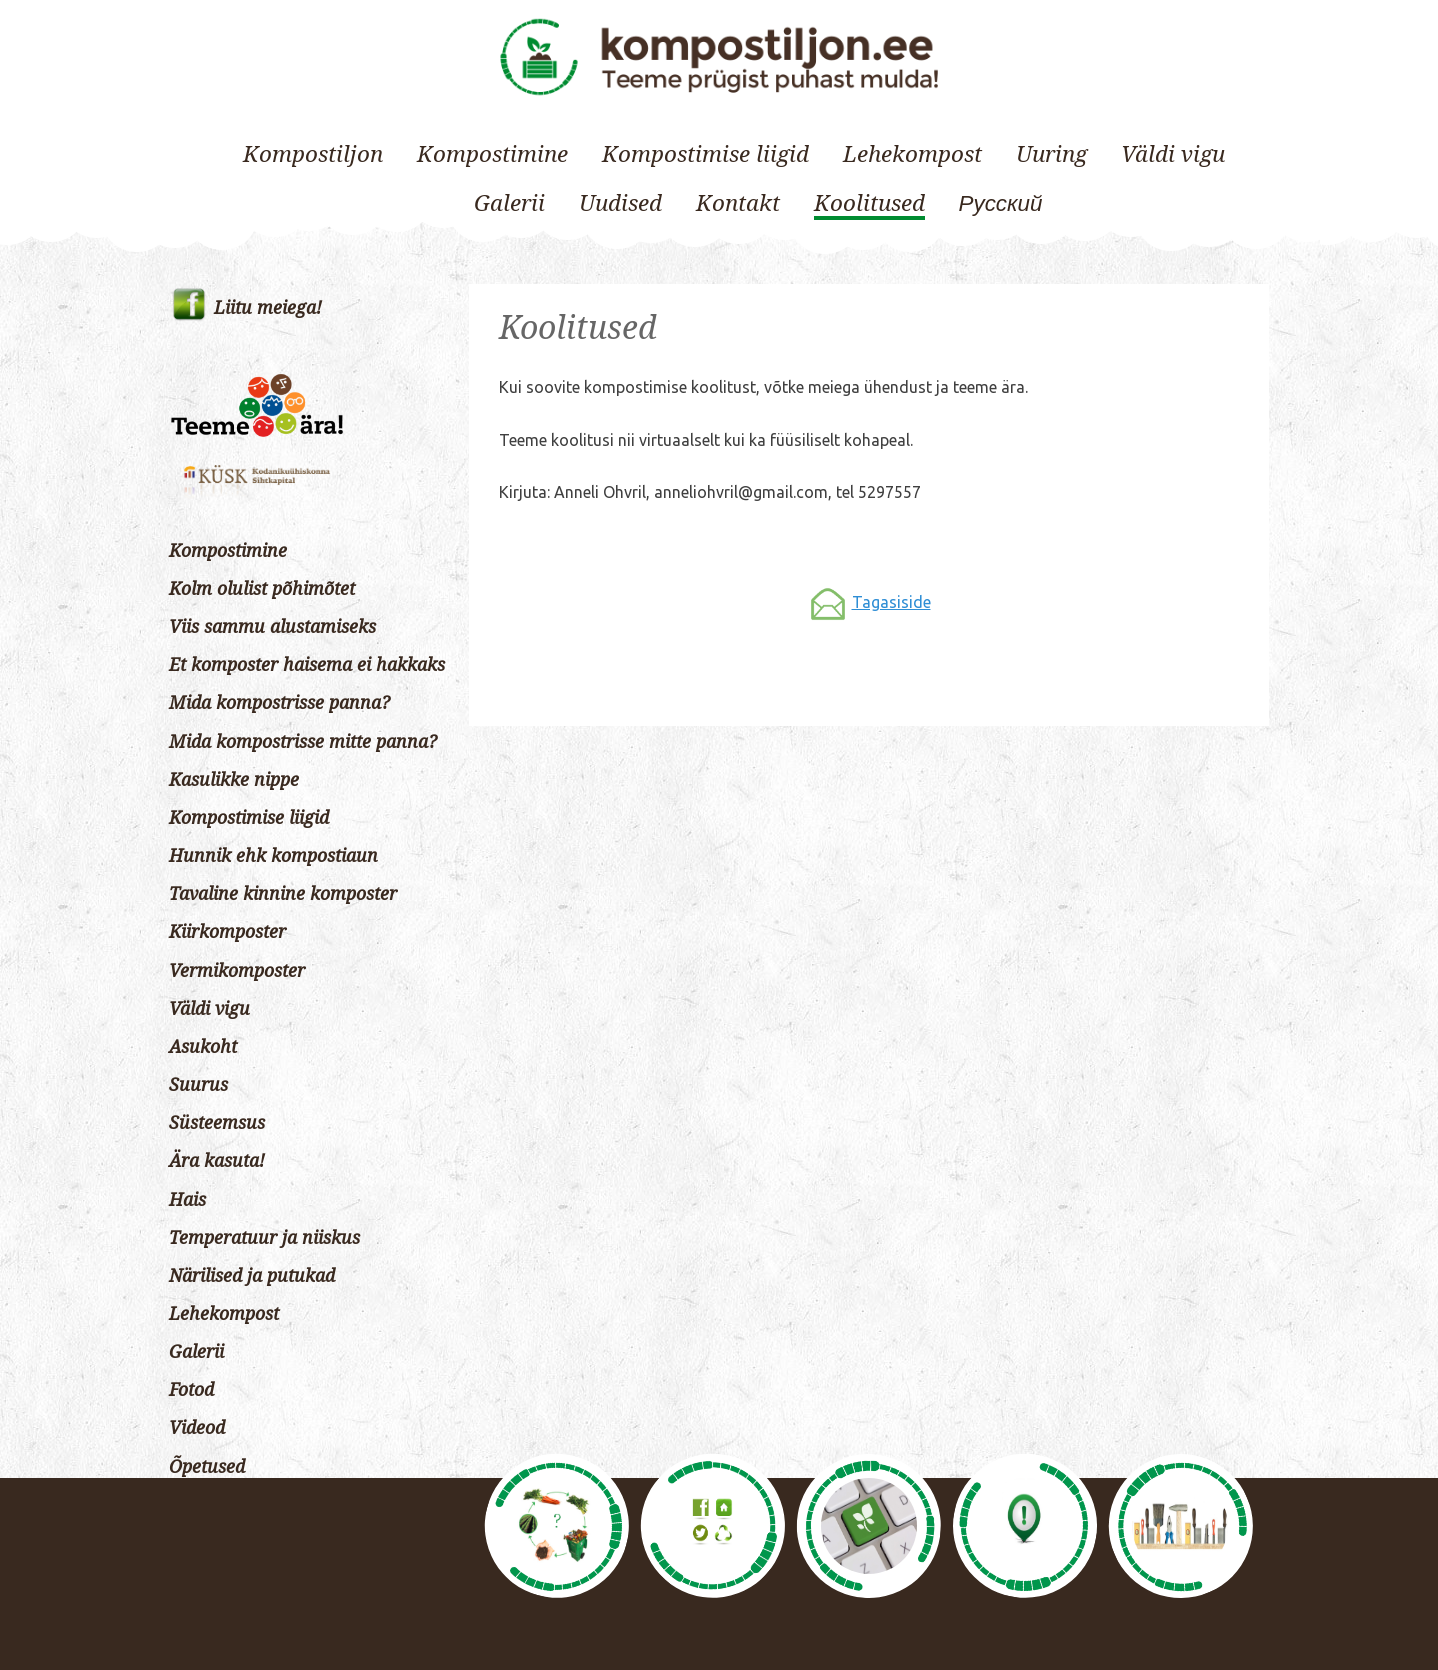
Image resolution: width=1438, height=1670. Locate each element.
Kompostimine (492, 154)
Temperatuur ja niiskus (264, 1238)
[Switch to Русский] (1001, 204)
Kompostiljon (313, 154)
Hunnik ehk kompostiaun (273, 856)
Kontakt (738, 203)
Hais (187, 1200)
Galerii (509, 203)
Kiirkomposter (227, 932)
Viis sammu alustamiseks (272, 627)
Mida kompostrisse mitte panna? (303, 742)
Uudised (620, 203)
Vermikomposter (237, 971)
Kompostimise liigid (705, 154)
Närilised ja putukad (252, 1276)
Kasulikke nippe (234, 780)
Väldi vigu (1173, 154)
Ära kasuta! (217, 1161)
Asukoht (203, 1047)
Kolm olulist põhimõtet (262, 589)
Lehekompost (912, 154)
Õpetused (207, 1467)
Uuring (1051, 154)
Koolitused (869, 203)
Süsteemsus (217, 1123)
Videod (197, 1428)
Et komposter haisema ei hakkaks (307, 665)
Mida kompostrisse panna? (279, 703)
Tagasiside (891, 602)
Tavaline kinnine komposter (283, 894)
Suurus (198, 1085)
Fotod (191, 1390)
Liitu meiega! (268, 308)
